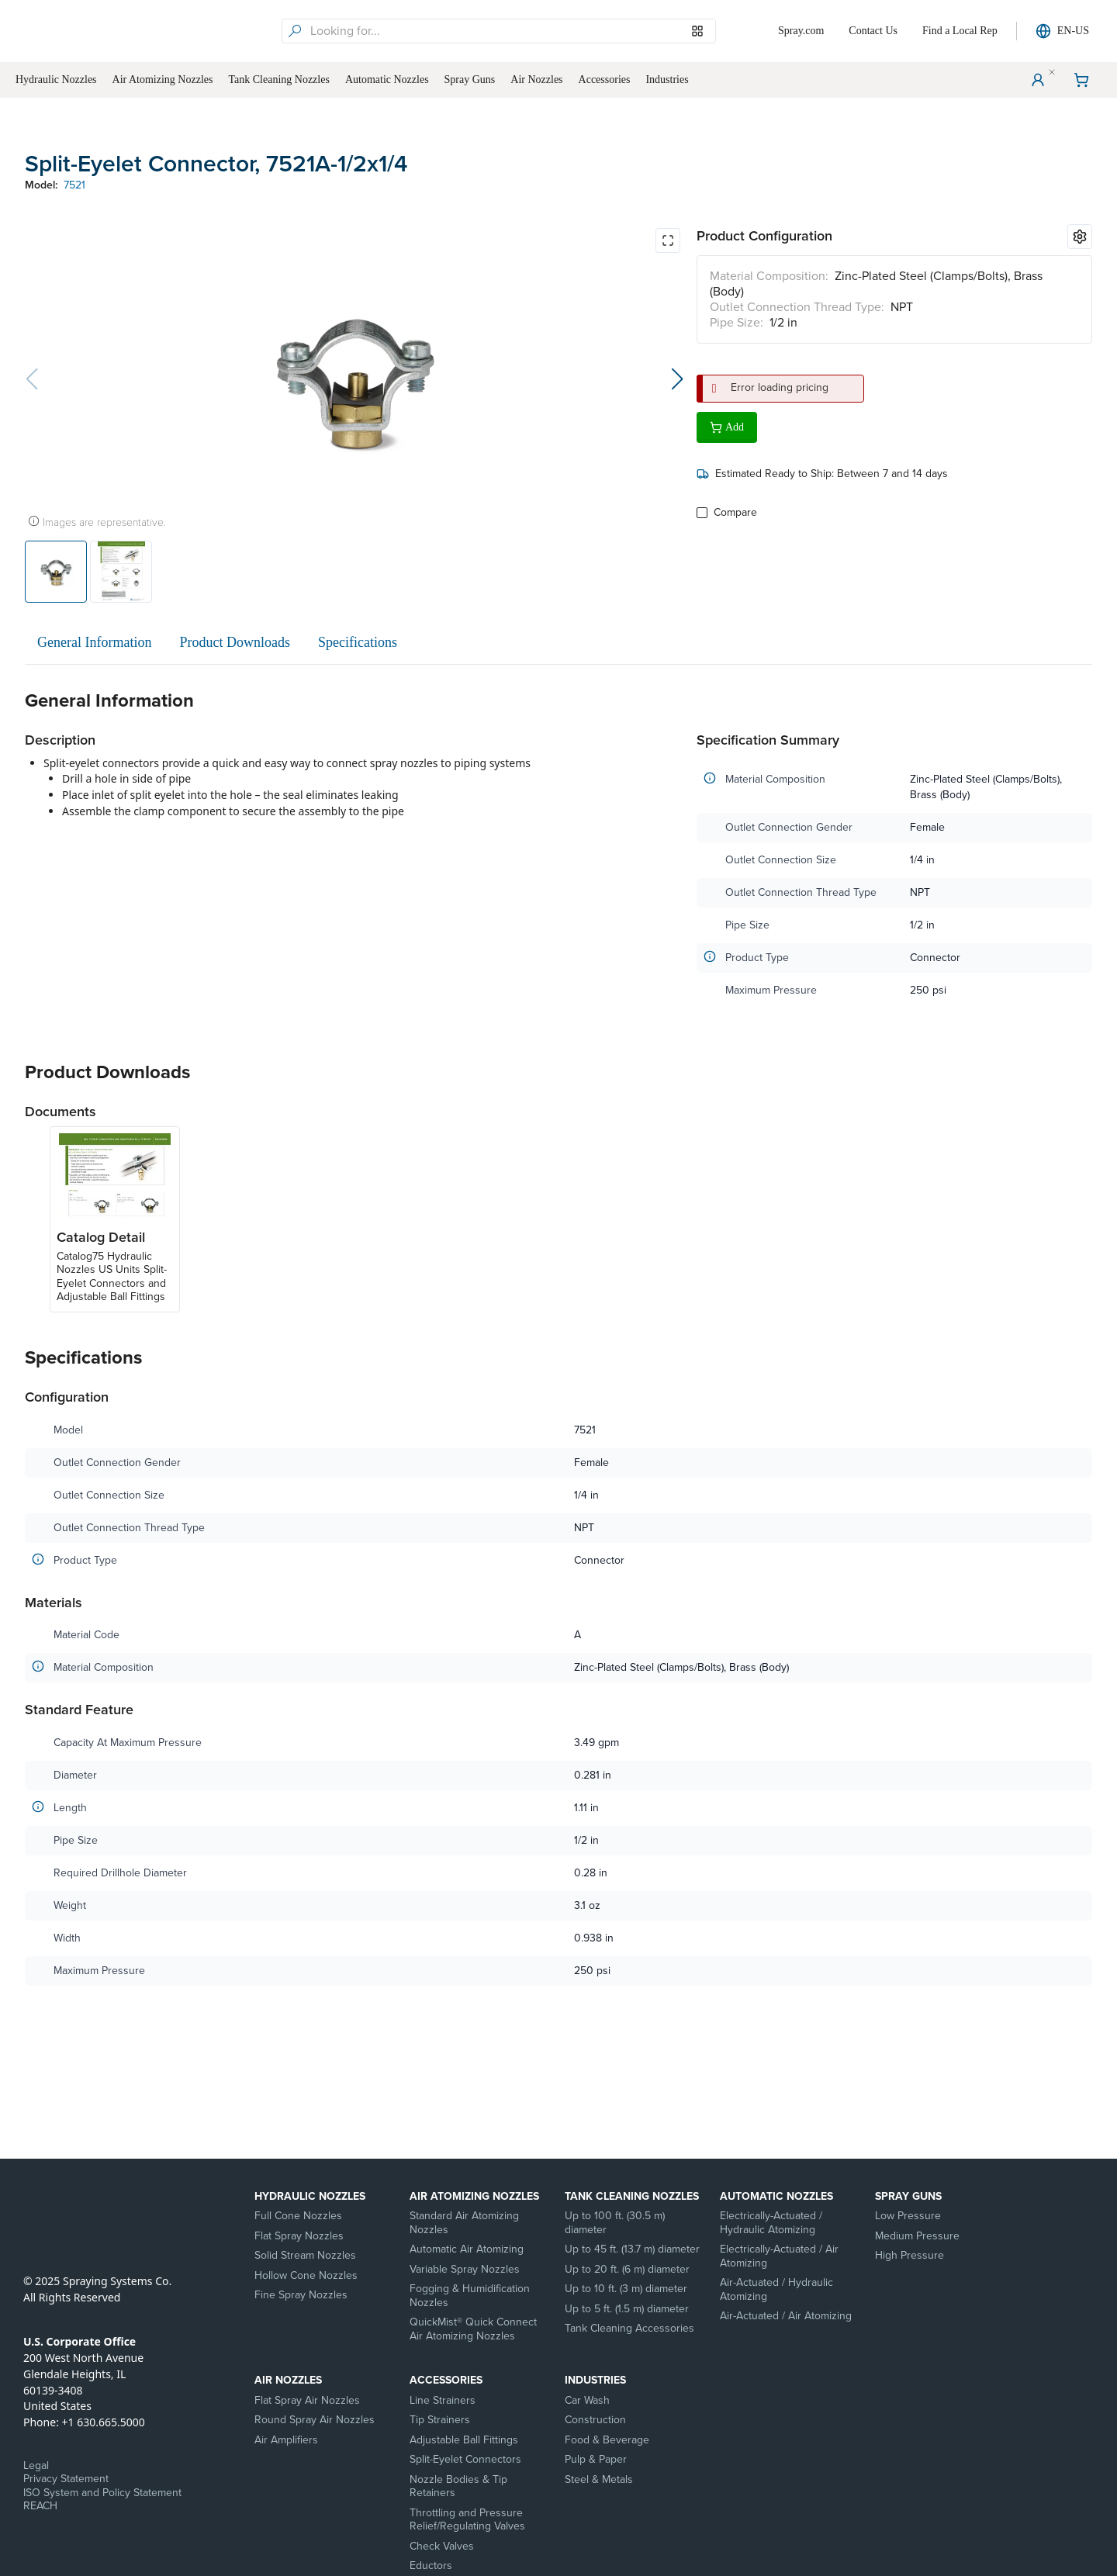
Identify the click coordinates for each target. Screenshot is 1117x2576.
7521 (74, 185)
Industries (595, 2380)
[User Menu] (1038, 79)
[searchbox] (511, 31)
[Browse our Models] (697, 31)
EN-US (1062, 31)
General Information (94, 642)
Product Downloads (234, 642)
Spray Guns (908, 2196)
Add (727, 427)
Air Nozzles (288, 2380)
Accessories (446, 2380)
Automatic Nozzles (776, 2196)
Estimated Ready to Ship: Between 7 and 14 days (822, 473)
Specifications (357, 642)
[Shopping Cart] (1081, 79)
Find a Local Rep (960, 30)
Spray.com (801, 30)
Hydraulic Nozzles (309, 2196)
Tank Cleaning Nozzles (632, 2196)
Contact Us (873, 30)
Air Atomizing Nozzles (474, 2196)
